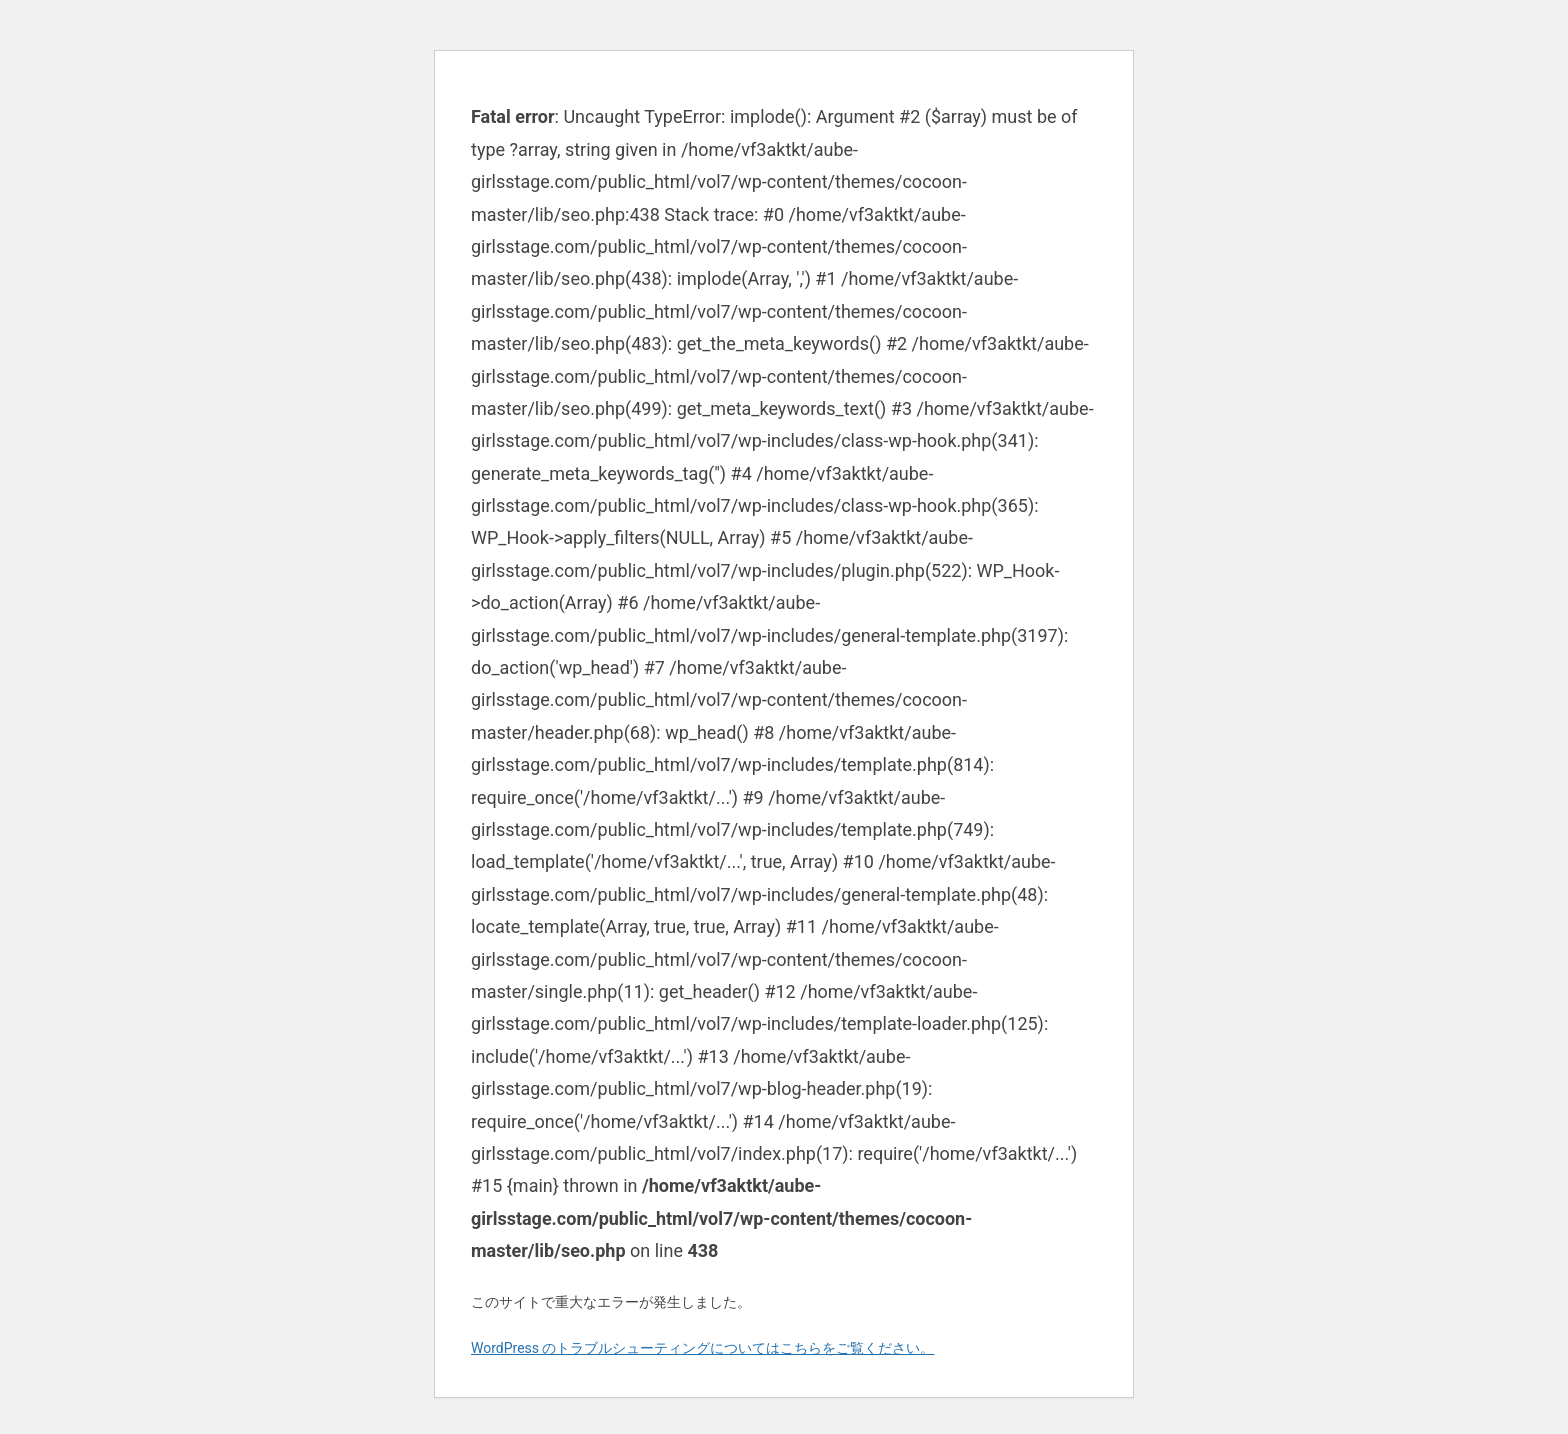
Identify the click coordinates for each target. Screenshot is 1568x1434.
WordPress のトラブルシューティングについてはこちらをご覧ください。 (703, 1348)
